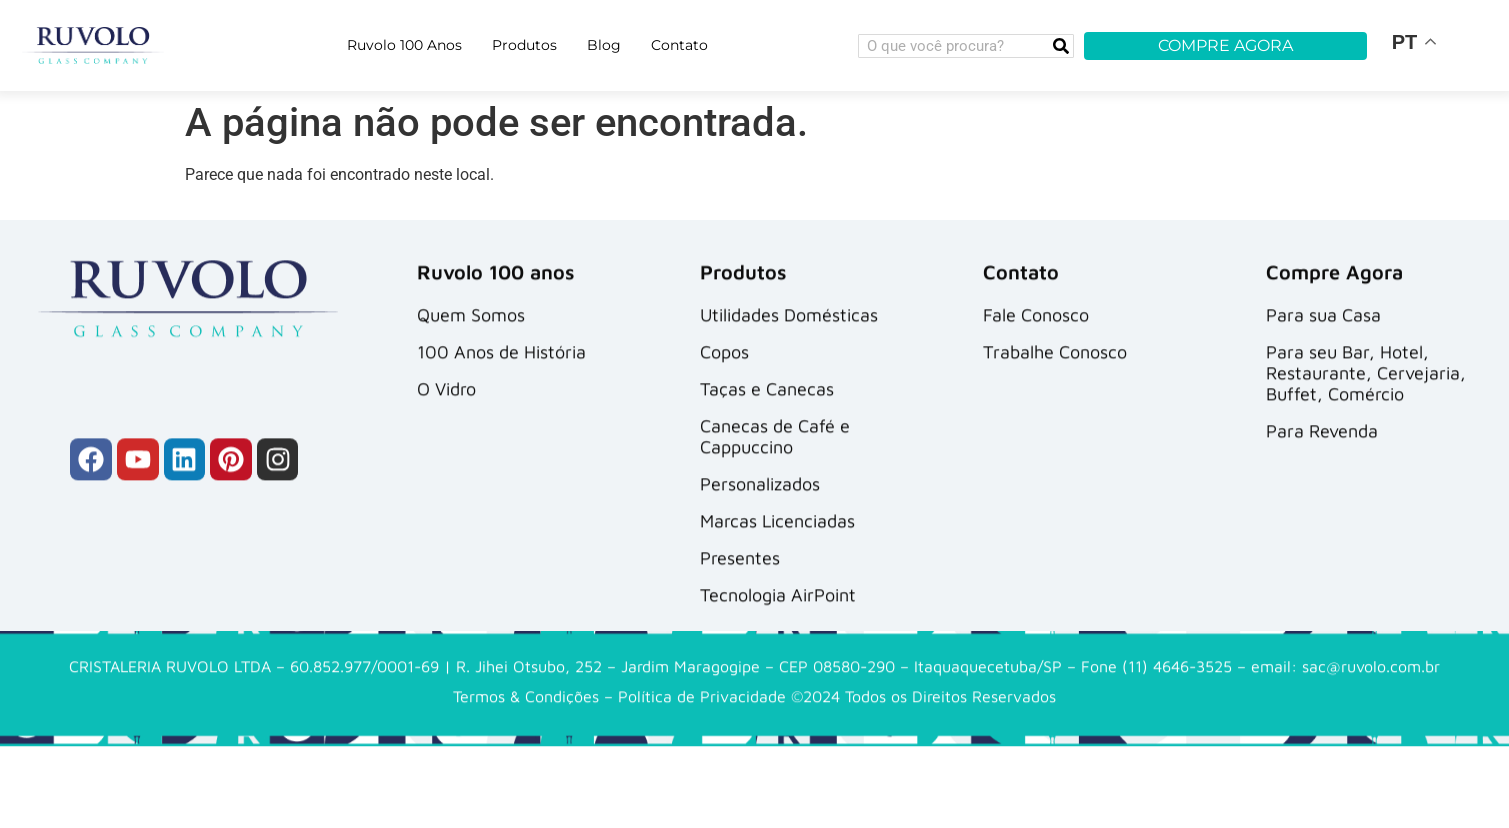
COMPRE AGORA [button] (1225, 45)
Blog (604, 45)
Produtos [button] (524, 45)
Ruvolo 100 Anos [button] (404, 45)
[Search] (1061, 46)
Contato (679, 45)
